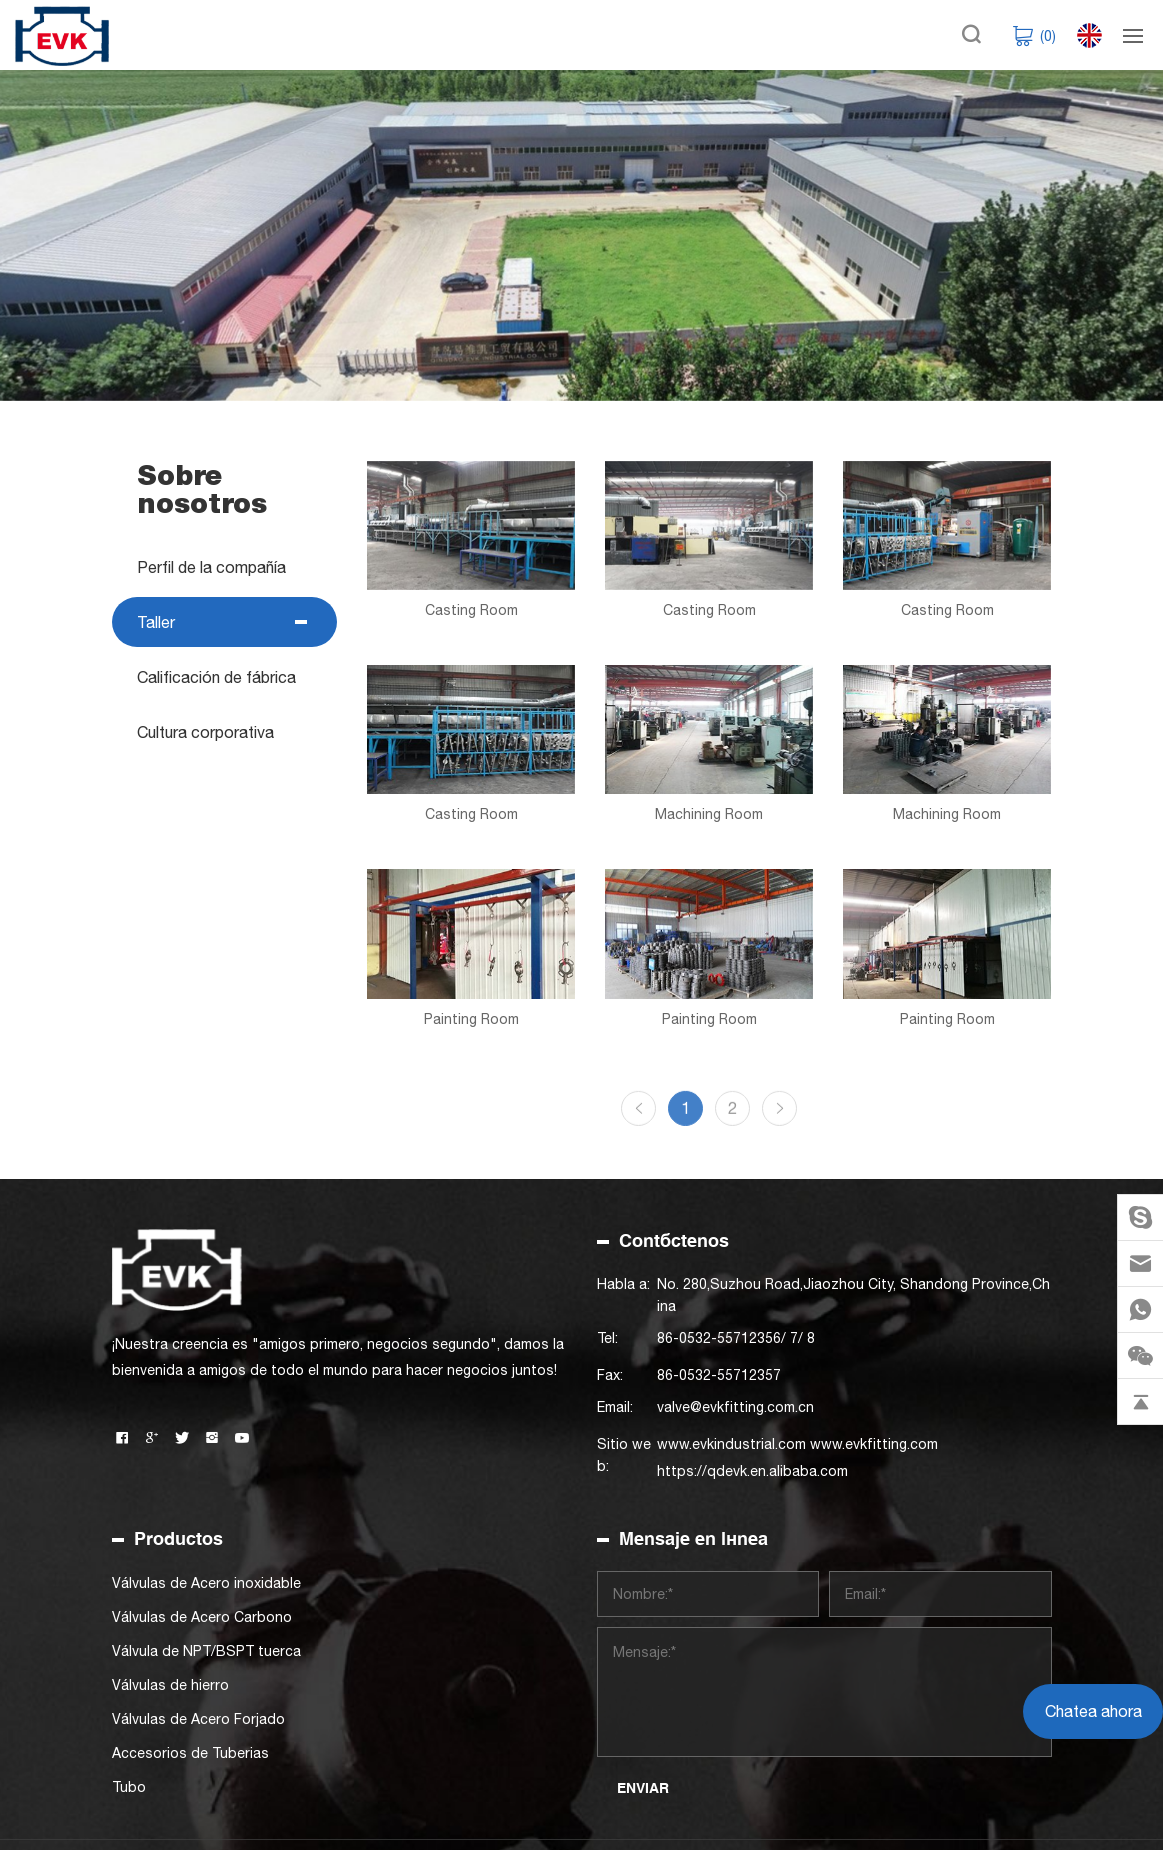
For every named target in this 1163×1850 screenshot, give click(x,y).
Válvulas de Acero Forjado (198, 1719)
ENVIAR (643, 1788)
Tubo (129, 1787)
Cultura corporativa (204, 732)
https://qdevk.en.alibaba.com (752, 1471)
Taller (155, 622)
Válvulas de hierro (170, 1685)
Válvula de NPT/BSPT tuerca (206, 1651)
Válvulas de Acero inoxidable (206, 1583)
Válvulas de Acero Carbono (202, 1617)
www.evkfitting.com (874, 1444)
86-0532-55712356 (719, 1338)
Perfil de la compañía (210, 567)
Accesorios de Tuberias (190, 1753)
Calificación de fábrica (215, 677)
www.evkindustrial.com (731, 1444)
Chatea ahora (1093, 1711)
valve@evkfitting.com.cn (735, 1407)
